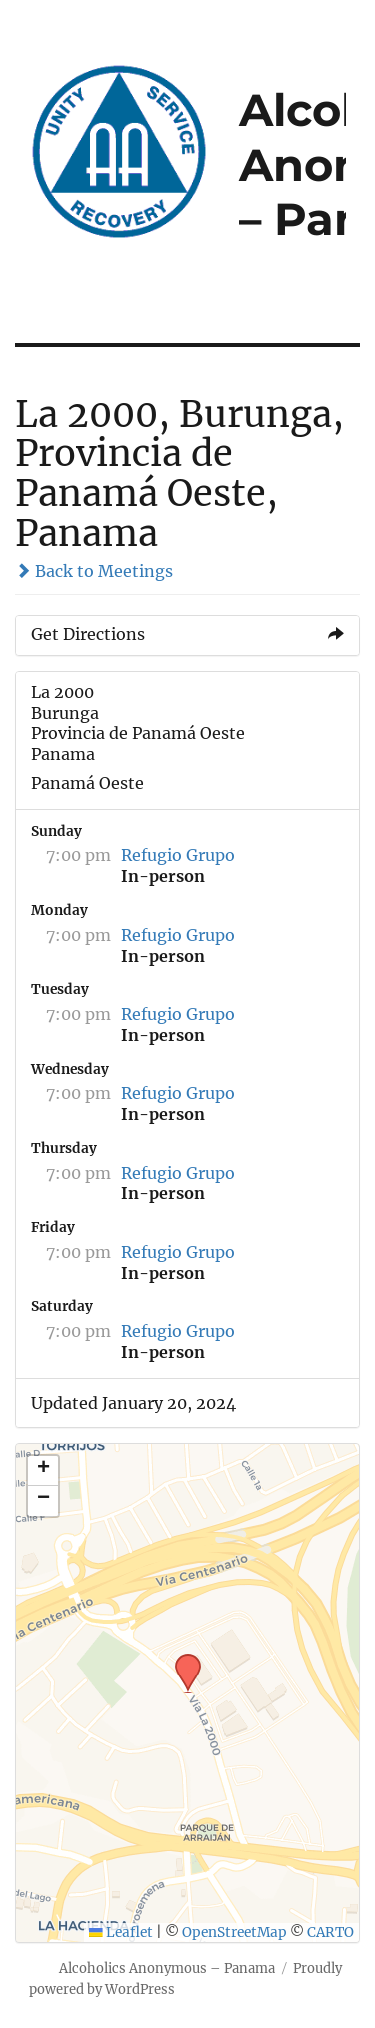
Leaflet (121, 1932)
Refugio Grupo (178, 855)
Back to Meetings (94, 571)
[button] (181, 1660)
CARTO (330, 1932)
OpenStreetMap (234, 1932)
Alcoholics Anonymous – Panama (167, 1968)
